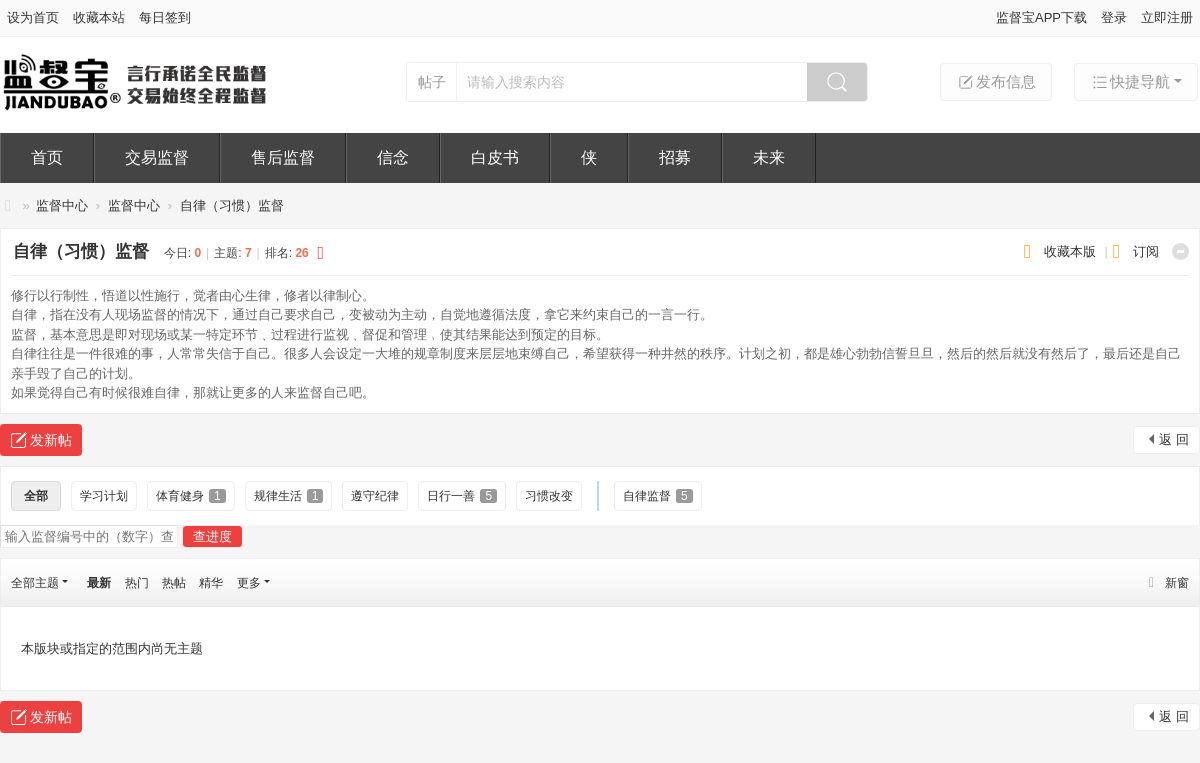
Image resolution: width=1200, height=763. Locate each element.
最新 (99, 583)
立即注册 (1167, 17)
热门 (137, 583)
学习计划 (104, 496)
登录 (1114, 17)
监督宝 (8, 205)
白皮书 (495, 157)
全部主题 (35, 583)
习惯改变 (549, 496)
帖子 (432, 82)
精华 (211, 583)
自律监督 (658, 496)
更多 (249, 583)
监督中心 (62, 205)
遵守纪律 (375, 496)
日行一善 (462, 496)
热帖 (174, 583)
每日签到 (165, 17)
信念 (393, 157)
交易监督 (157, 157)
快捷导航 (1130, 82)
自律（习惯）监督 (232, 205)
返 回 (1174, 439)
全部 (36, 496)
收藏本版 (1072, 251)
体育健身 (191, 496)
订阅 (1146, 251)
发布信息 (996, 82)
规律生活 (289, 496)
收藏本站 (99, 17)
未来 (769, 157)
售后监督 (283, 157)
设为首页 (33, 17)
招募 (675, 157)
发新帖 (51, 440)
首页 (47, 157)
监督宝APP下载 (1041, 17)
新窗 (1177, 583)
